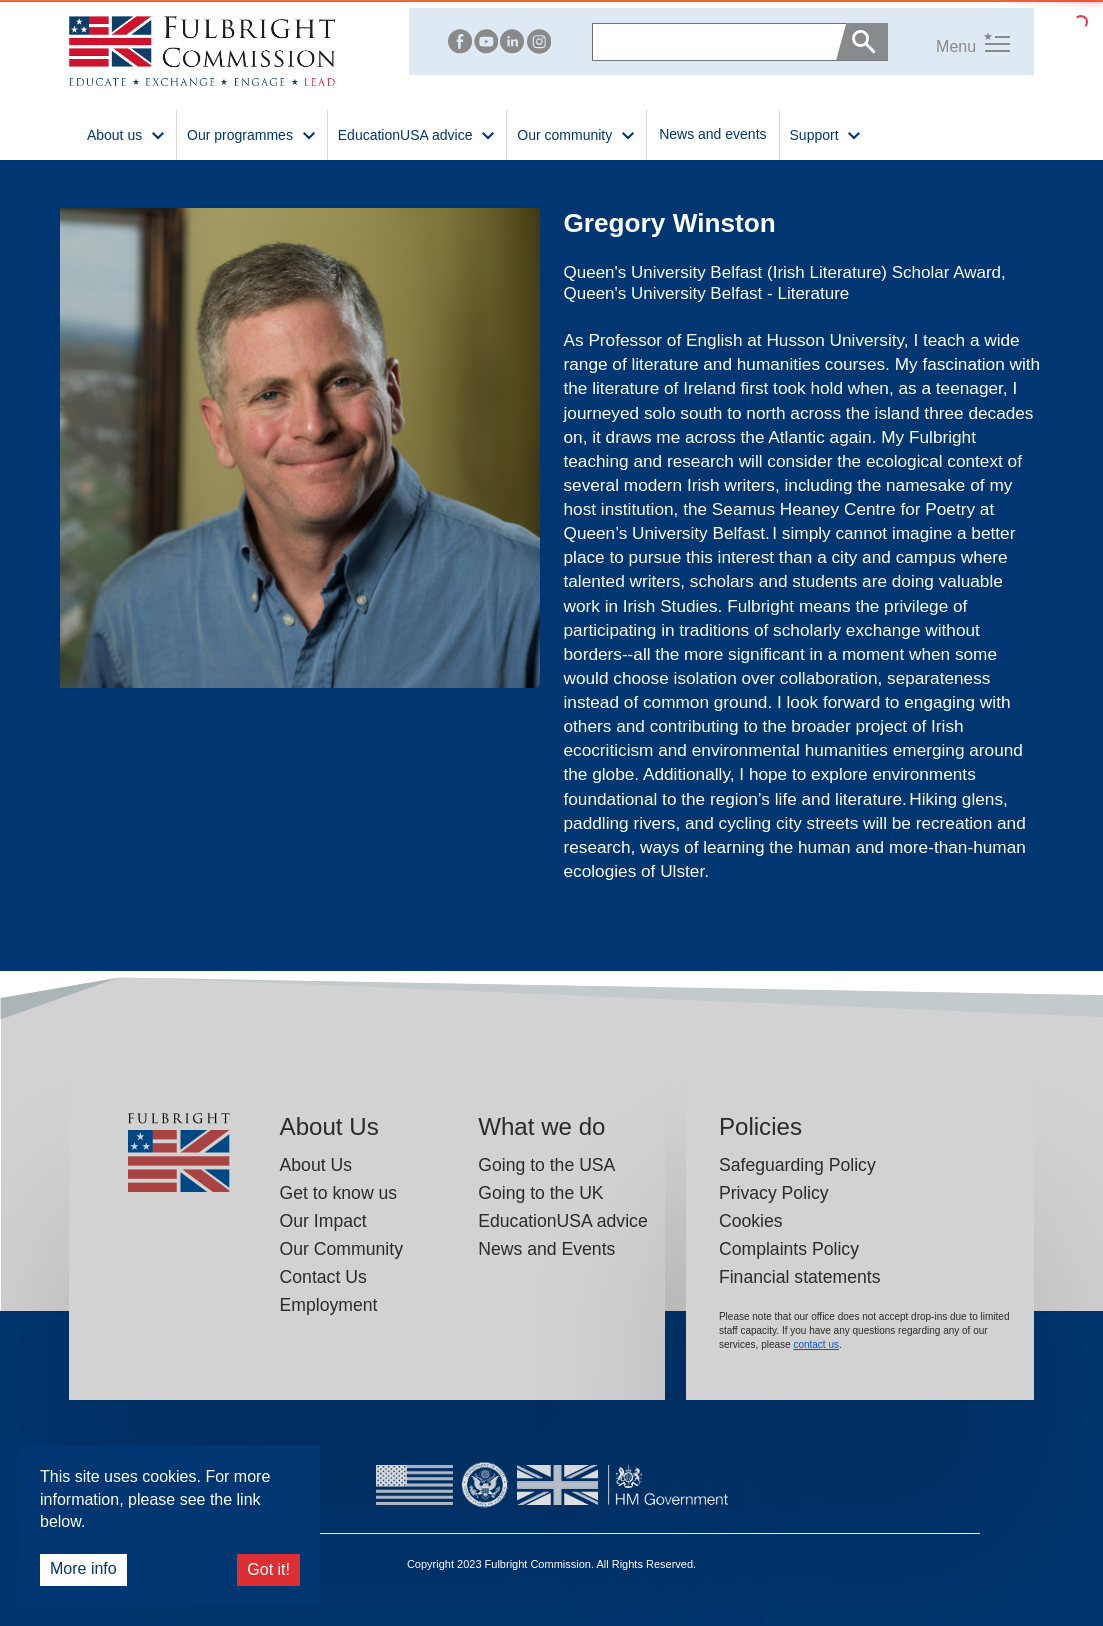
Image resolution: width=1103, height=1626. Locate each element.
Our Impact (323, 1221)
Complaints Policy (789, 1249)
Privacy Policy (774, 1193)
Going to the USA (546, 1165)
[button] (949, 41)
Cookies (751, 1221)
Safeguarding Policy (797, 1165)
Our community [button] (576, 133)
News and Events (546, 1249)
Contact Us (323, 1277)
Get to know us (339, 1193)
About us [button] (126, 133)
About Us (316, 1165)
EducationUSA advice (563, 1221)
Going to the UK (540, 1193)
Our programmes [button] (252, 133)
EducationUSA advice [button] (417, 133)
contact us (816, 1344)
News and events (712, 134)
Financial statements (800, 1277)
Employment (329, 1305)
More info (83, 1568)
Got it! (268, 1569)
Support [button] (826, 133)
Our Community (341, 1249)
